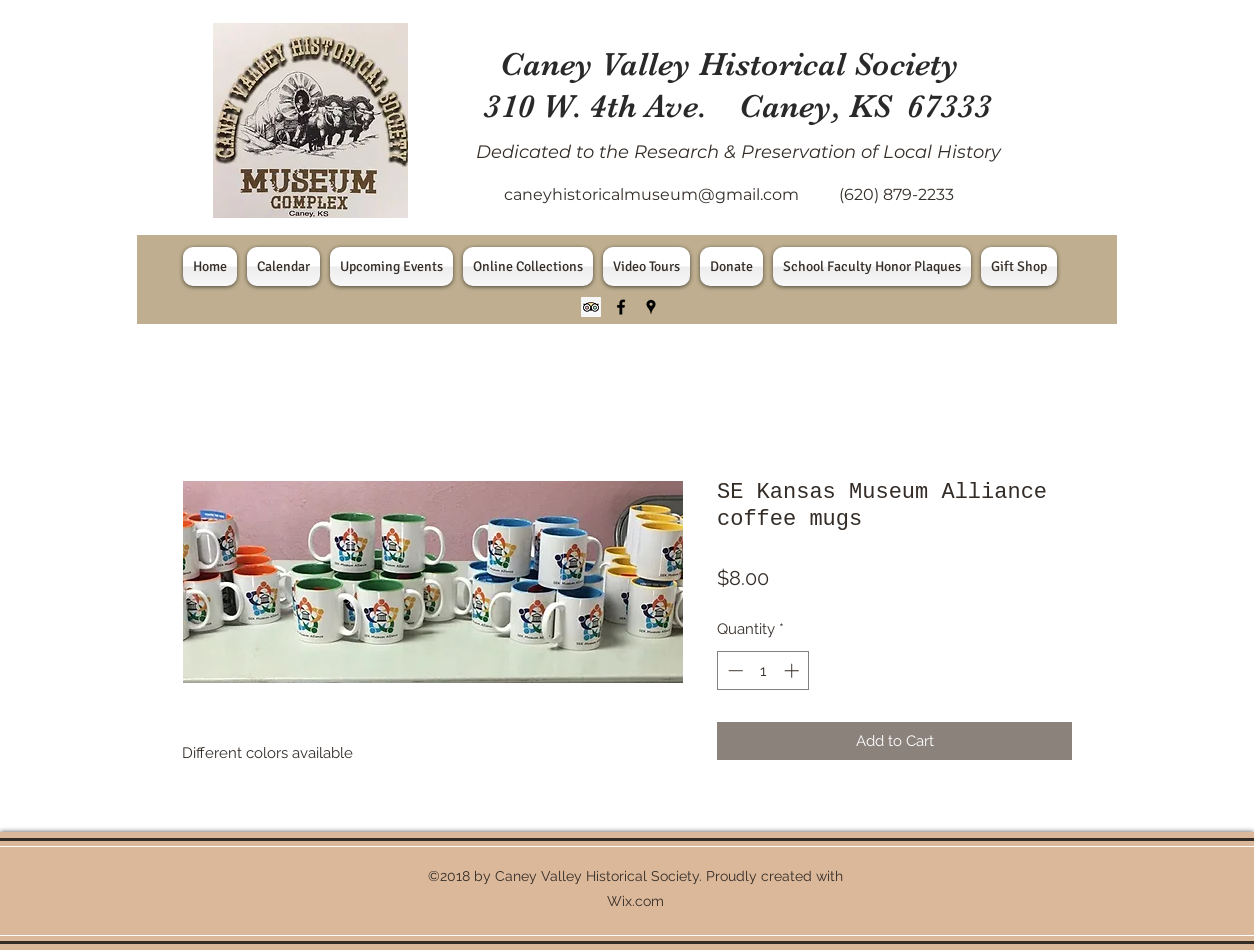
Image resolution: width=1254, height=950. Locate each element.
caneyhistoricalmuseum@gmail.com (651, 194)
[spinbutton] (763, 670)
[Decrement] (733, 670)
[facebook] (621, 307)
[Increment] (793, 670)
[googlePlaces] (651, 307)
